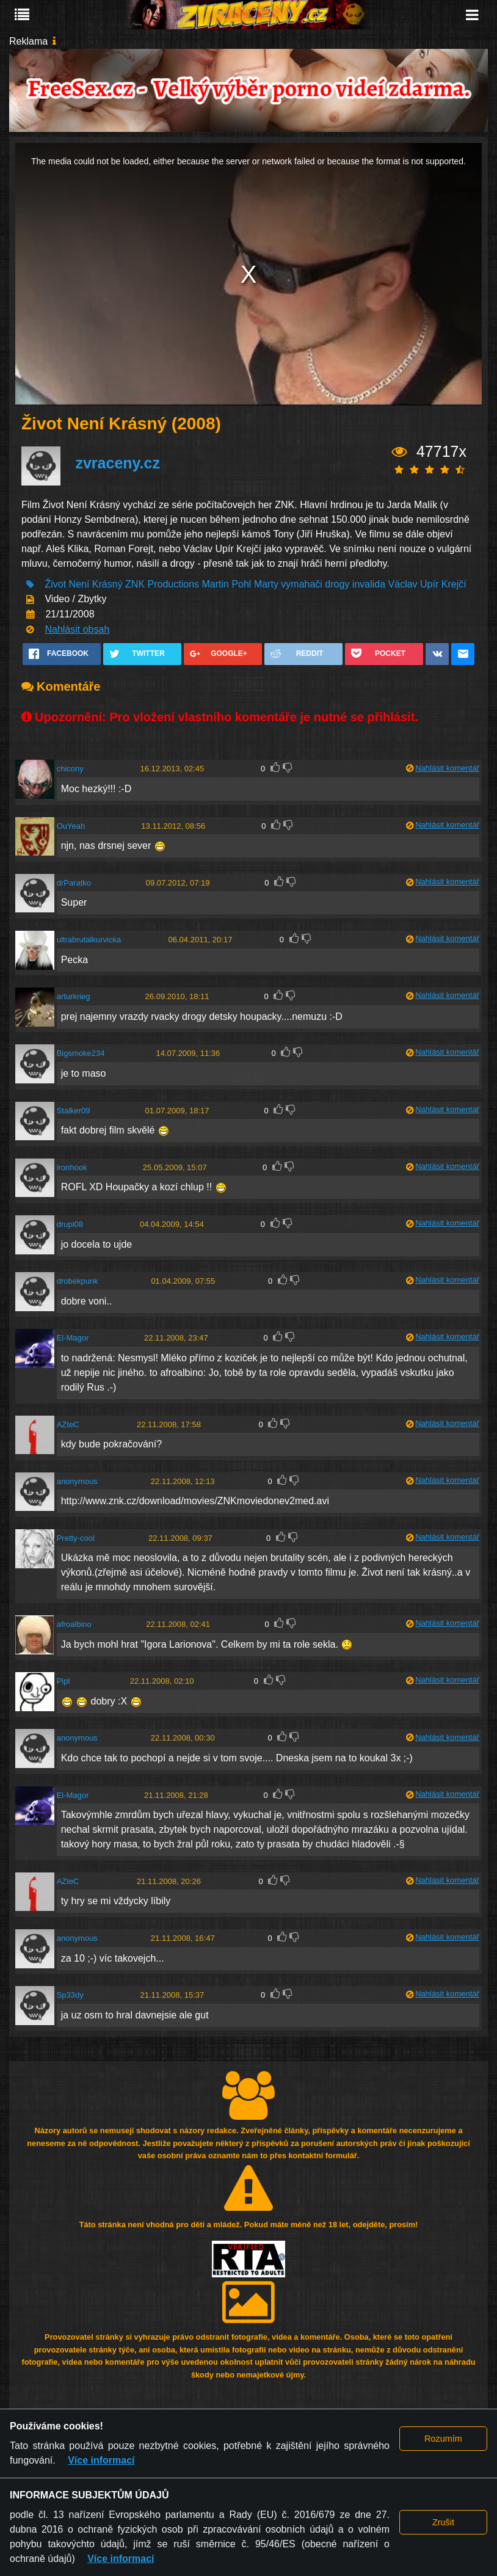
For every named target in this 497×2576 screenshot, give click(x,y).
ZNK (135, 584)
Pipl (63, 1681)
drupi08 (70, 1224)
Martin (214, 584)
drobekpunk (77, 1281)
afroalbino (74, 1624)
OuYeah (71, 826)
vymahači (301, 584)
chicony (70, 768)
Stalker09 (73, 1110)
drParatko (74, 882)
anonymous (77, 1481)
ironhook (72, 1167)
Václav (403, 584)
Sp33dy (70, 1994)
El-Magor (73, 1337)
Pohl (241, 584)
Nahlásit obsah (77, 629)
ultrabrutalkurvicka (89, 939)
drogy (337, 584)
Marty (266, 584)
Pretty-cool (76, 1538)
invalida (368, 584)
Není (79, 584)
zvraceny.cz (117, 462)
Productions (174, 584)
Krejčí (453, 584)
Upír (429, 584)
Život (55, 584)
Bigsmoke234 (81, 1053)
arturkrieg (73, 996)
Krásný (107, 584)
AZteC (68, 1424)
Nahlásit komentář (447, 768)
